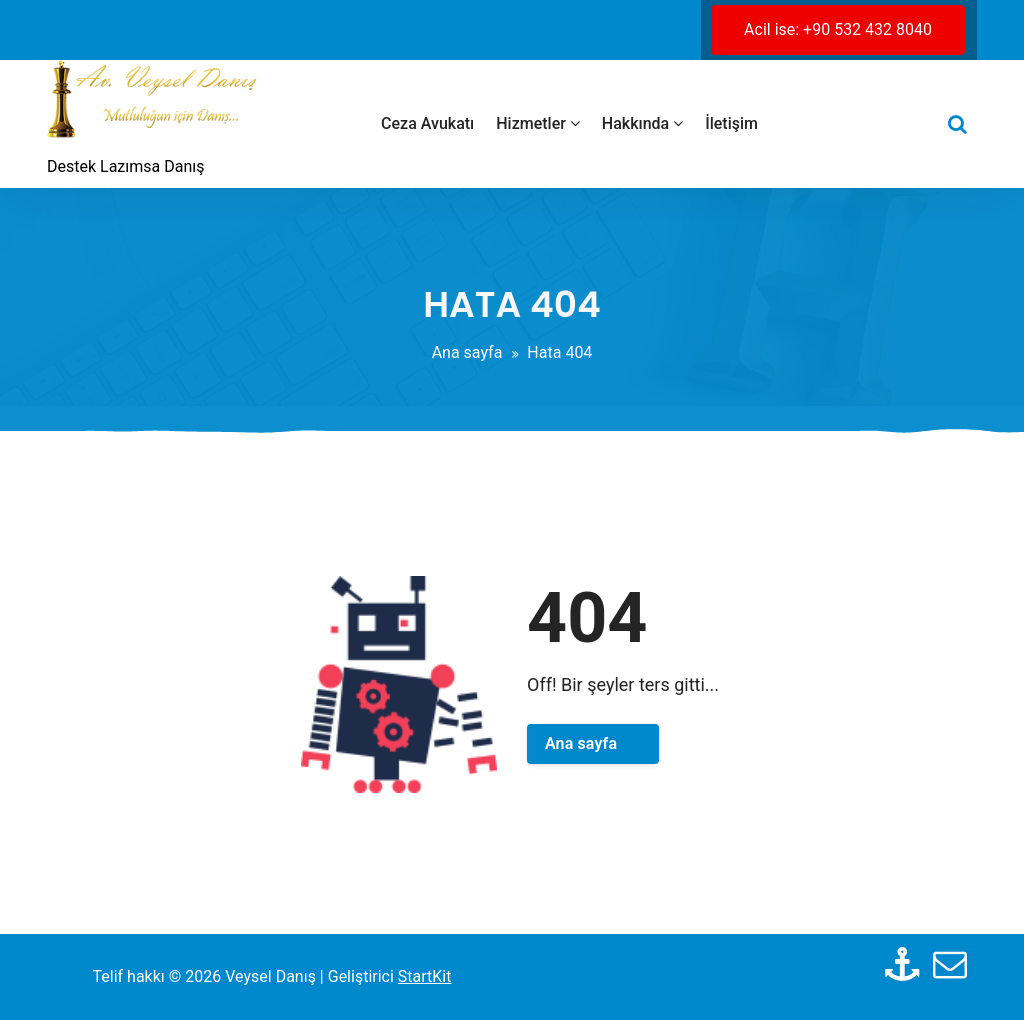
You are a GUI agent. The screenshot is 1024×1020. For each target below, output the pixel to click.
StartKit (425, 976)
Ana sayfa (467, 352)
